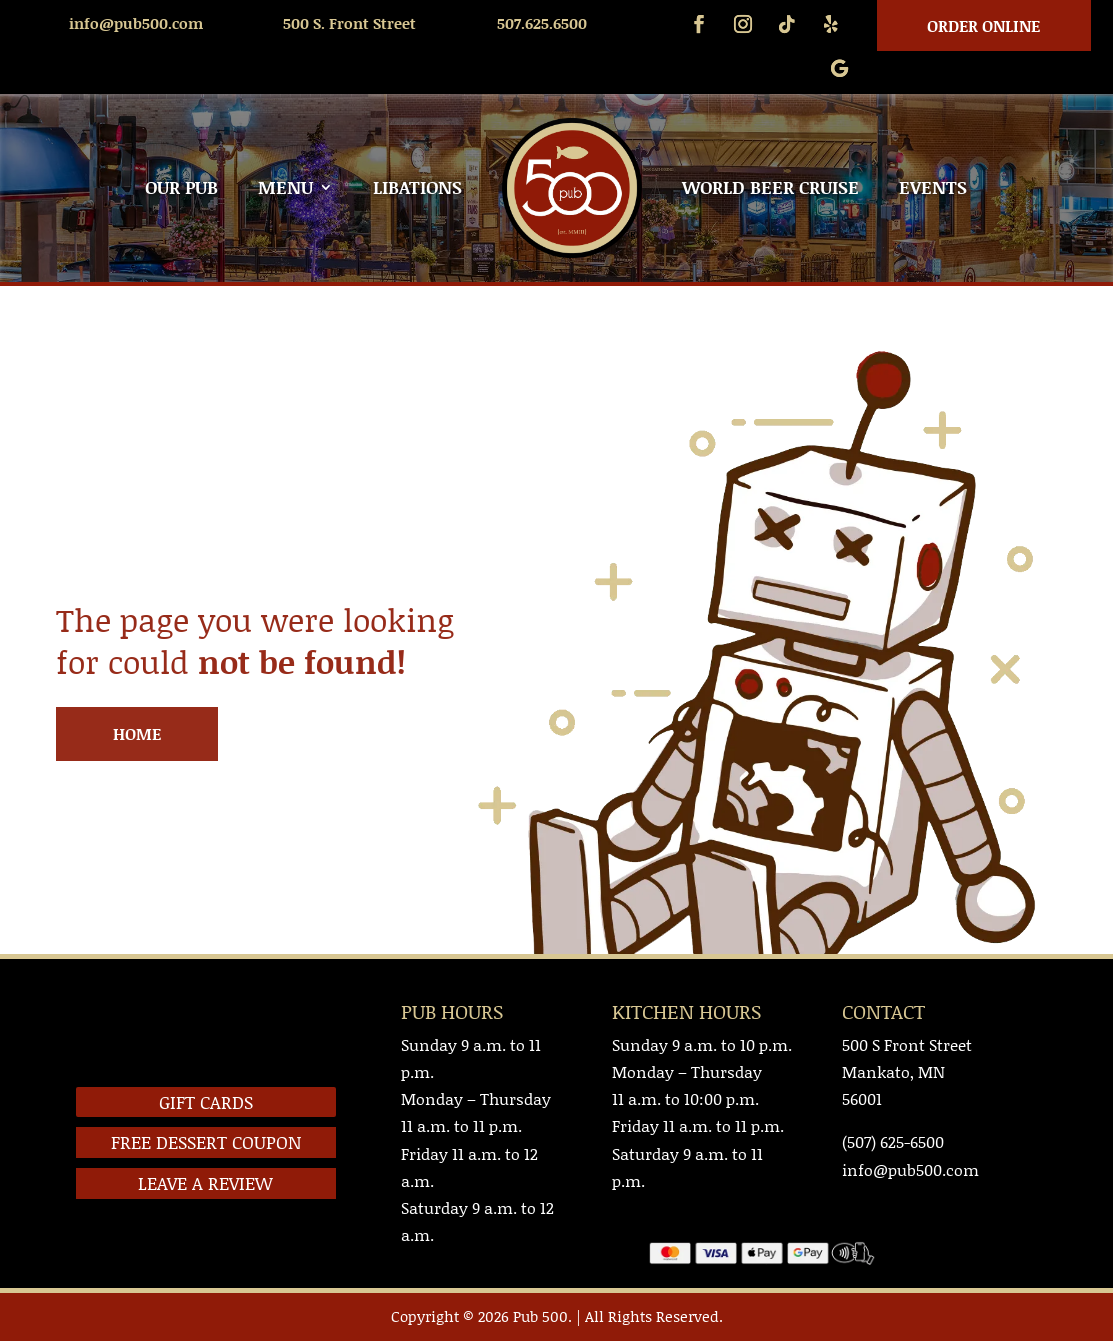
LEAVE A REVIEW (205, 1183)
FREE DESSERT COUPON (206, 1142)
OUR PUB (181, 187)
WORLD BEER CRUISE (770, 187)
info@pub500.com (136, 23)
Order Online (983, 25)
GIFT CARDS (206, 1102)
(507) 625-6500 (893, 1141)
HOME (137, 733)
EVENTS (933, 187)
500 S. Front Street (349, 23)
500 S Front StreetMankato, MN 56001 (907, 1071)
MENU (285, 187)
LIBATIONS (417, 187)
